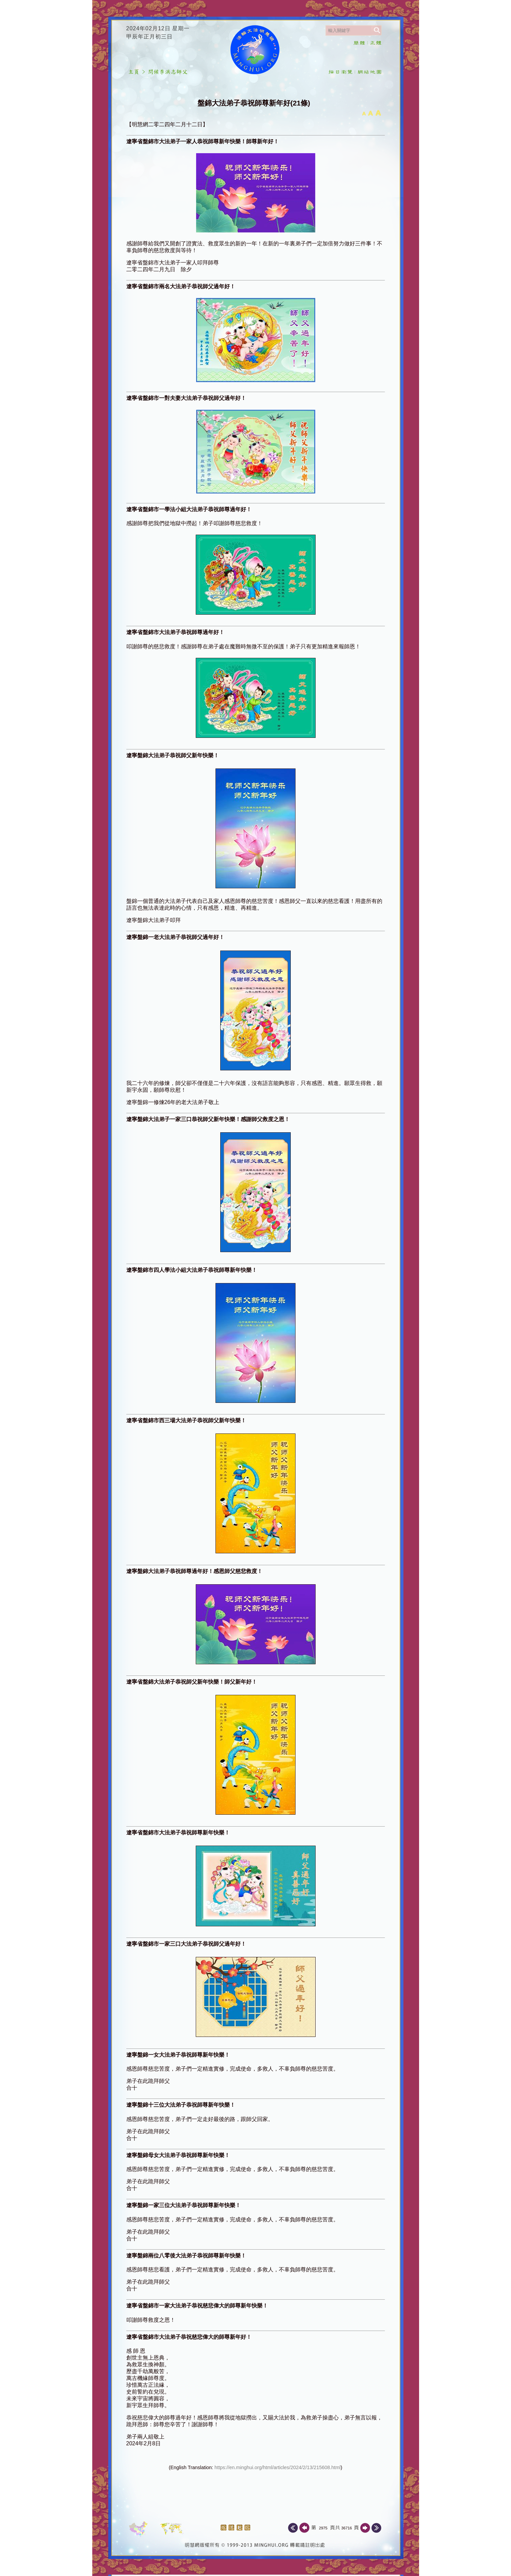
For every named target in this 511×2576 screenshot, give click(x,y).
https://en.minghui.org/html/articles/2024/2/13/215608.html (277, 2467)
